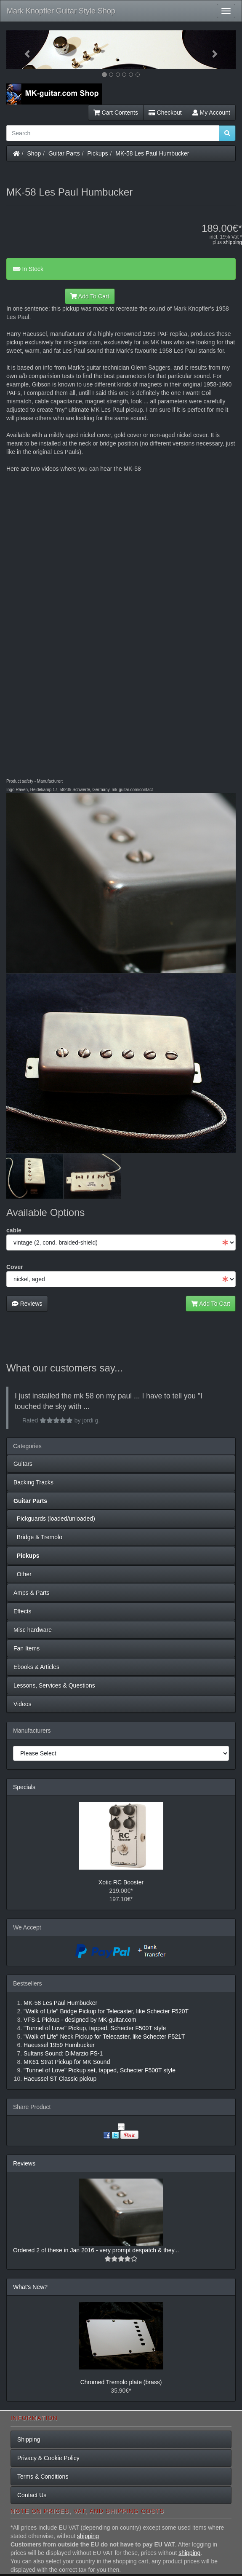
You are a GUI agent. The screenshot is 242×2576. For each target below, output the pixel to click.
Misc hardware (32, 1629)
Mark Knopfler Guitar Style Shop (61, 11)
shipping (232, 242)
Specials (24, 1787)
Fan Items (26, 1648)
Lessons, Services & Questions (54, 1685)
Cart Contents (115, 112)
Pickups (98, 153)
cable (13, 1230)
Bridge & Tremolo (37, 1537)
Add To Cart (89, 296)
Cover (14, 1267)
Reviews (27, 1303)
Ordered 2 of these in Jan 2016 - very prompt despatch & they (93, 2250)
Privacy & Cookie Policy (48, 2458)
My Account (211, 112)
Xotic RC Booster (121, 1882)
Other (22, 1574)
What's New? (30, 2287)
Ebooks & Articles (36, 1667)
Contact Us (31, 2495)
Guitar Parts (64, 153)
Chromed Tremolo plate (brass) (121, 2382)
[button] (23, 49)
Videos (22, 1704)
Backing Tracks (33, 1482)
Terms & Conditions (42, 2476)
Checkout (165, 112)
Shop (34, 153)
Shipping (28, 2439)
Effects (22, 1611)
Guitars (22, 1463)
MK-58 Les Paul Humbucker (152, 153)
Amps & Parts (31, 1592)
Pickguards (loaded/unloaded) (54, 1518)
